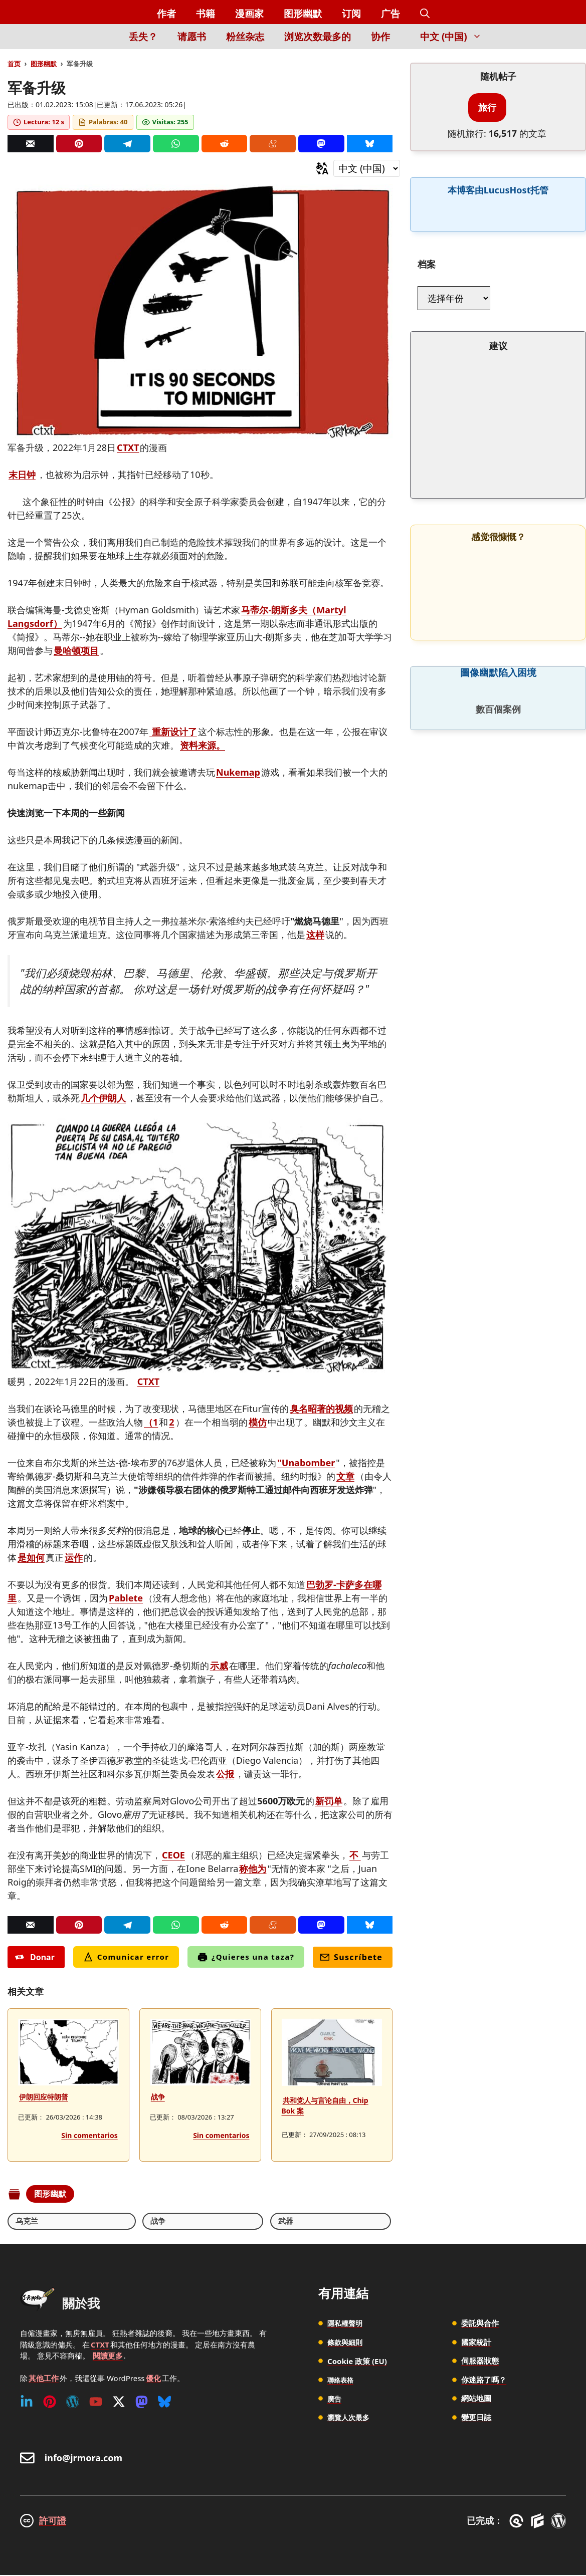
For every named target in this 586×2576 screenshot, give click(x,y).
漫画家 (249, 13)
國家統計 (476, 2342)
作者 (166, 13)
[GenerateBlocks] (539, 2521)
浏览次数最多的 (317, 36)
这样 (315, 934)
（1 (151, 1422)
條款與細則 (346, 2342)
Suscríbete (351, 1957)
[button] (425, 14)
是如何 (31, 1557)
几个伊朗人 (103, 1098)
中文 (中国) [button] (456, 36)
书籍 (205, 13)
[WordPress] (72, 2402)
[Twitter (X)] (118, 2402)
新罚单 (328, 1801)
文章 (345, 1476)
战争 (158, 2096)
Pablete (126, 1598)
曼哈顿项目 (76, 650)
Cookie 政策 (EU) (357, 2362)
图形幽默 (303, 13)
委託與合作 (480, 2324)
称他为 (252, 1868)
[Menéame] (273, 143)
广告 (390, 13)
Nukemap (238, 772)
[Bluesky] (370, 143)
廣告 (334, 2399)
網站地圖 (476, 2399)
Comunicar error (126, 1957)
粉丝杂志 (245, 36)
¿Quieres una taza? (246, 1957)
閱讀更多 (108, 2357)
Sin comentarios (89, 2135)
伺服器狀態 (480, 2362)
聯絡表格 (342, 2380)
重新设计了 (173, 732)
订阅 (351, 13)
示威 (219, 1666)
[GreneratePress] (518, 2521)
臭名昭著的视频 (321, 1408)
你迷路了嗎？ (483, 2380)
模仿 (258, 1422)
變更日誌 (476, 2418)
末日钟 (22, 475)
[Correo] (31, 143)
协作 (380, 36)
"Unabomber (306, 1463)
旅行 (487, 107)
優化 (153, 2379)
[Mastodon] (321, 143)
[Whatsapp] (176, 143)
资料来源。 (202, 745)
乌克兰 (28, 2221)
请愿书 (191, 36)
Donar (35, 1957)
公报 (225, 1774)
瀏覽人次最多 (349, 2418)
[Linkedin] (26, 2402)
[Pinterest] (79, 143)
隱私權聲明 (346, 2324)
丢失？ (143, 36)
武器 (114, 2221)
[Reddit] (225, 143)
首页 (14, 63)
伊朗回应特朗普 (43, 2096)
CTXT (128, 447)
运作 (74, 1557)
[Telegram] (127, 143)
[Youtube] (95, 2402)
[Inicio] (101, 42)
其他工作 (44, 2379)
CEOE (173, 1855)
